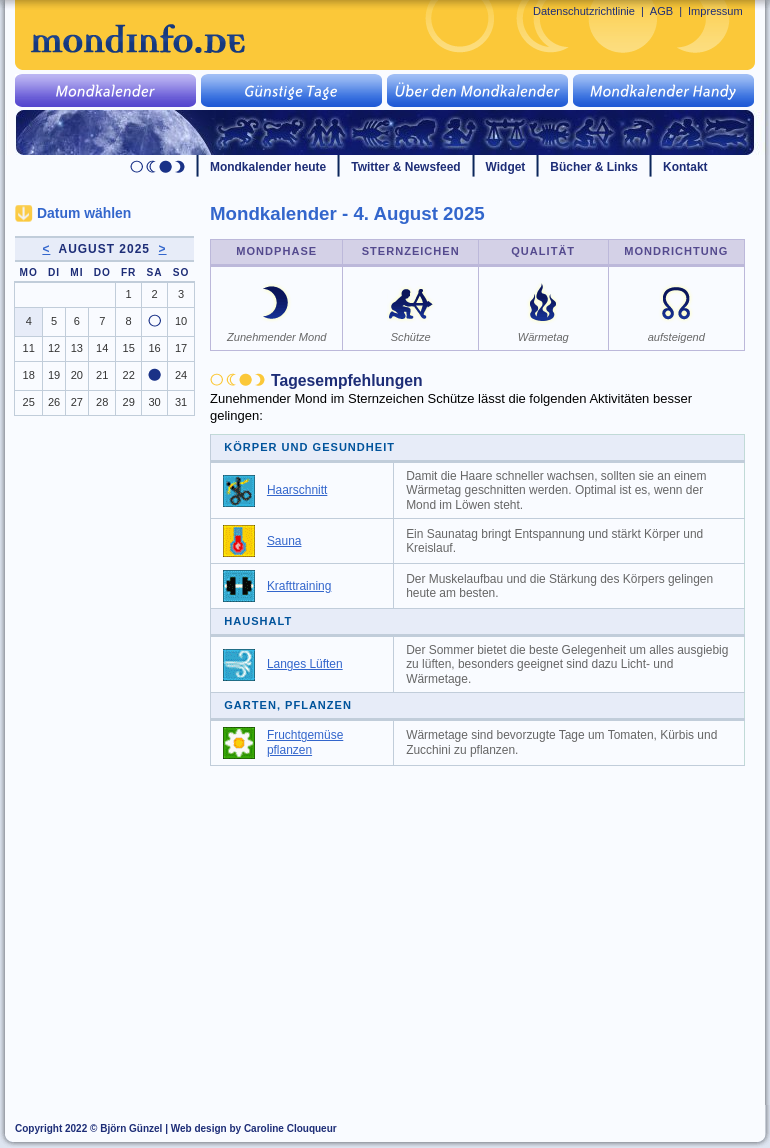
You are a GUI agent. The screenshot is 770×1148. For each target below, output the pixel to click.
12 (54, 348)
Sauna (284, 541)
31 (181, 402)
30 (154, 402)
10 (181, 321)
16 (154, 348)
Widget (506, 167)
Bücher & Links (594, 167)
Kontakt (685, 167)
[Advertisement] (489, 926)
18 (29, 375)
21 (102, 375)
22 (129, 375)
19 (54, 375)
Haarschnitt (297, 490)
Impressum (715, 11)
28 (102, 402)
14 (102, 348)
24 (181, 375)
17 (181, 348)
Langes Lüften (305, 664)
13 (77, 348)
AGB (661, 11)
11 (29, 348)
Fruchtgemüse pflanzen (305, 742)
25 (29, 402)
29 (129, 402)
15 (129, 348)
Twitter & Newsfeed (405, 167)
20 (77, 375)
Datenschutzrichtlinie (584, 11)
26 (54, 402)
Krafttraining (299, 586)
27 (77, 402)
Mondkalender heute (268, 167)
